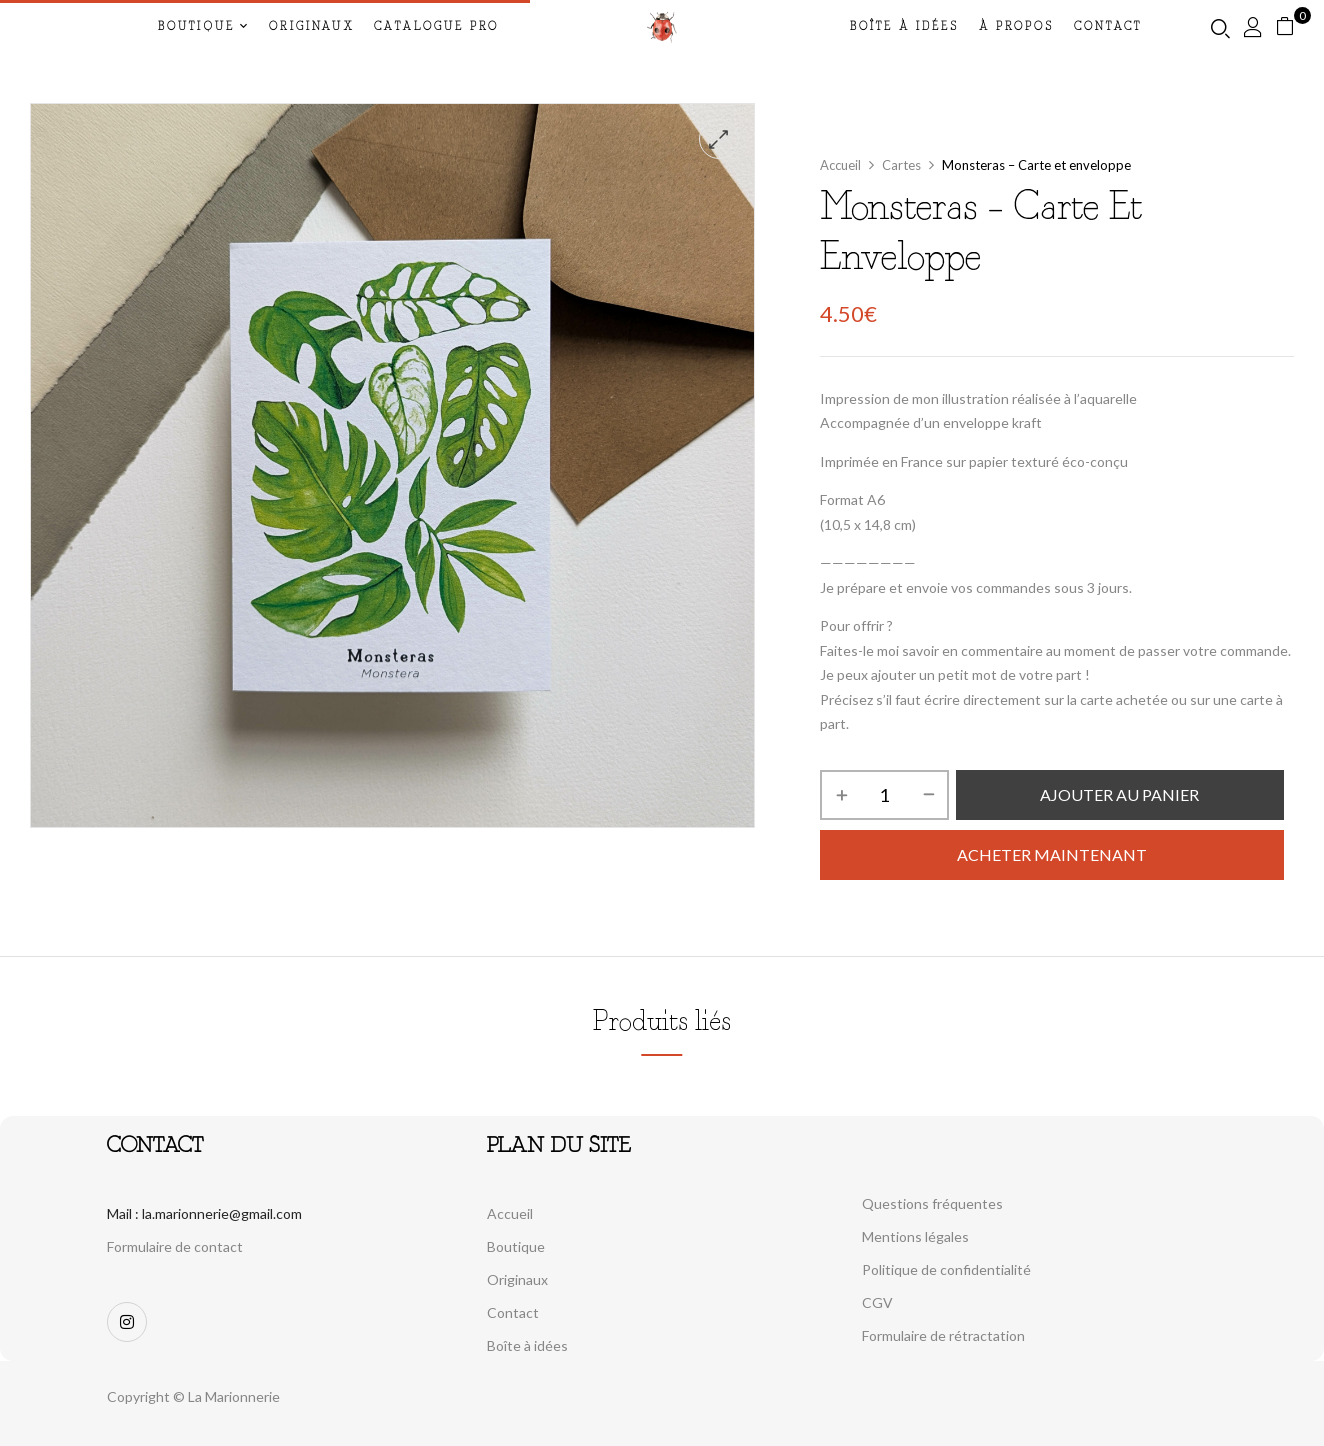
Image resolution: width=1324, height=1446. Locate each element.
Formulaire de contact (175, 1246)
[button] (1292, 26)
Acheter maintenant (1052, 854)
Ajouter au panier (1119, 794)
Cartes (901, 165)
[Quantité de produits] (884, 795)
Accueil (840, 165)
